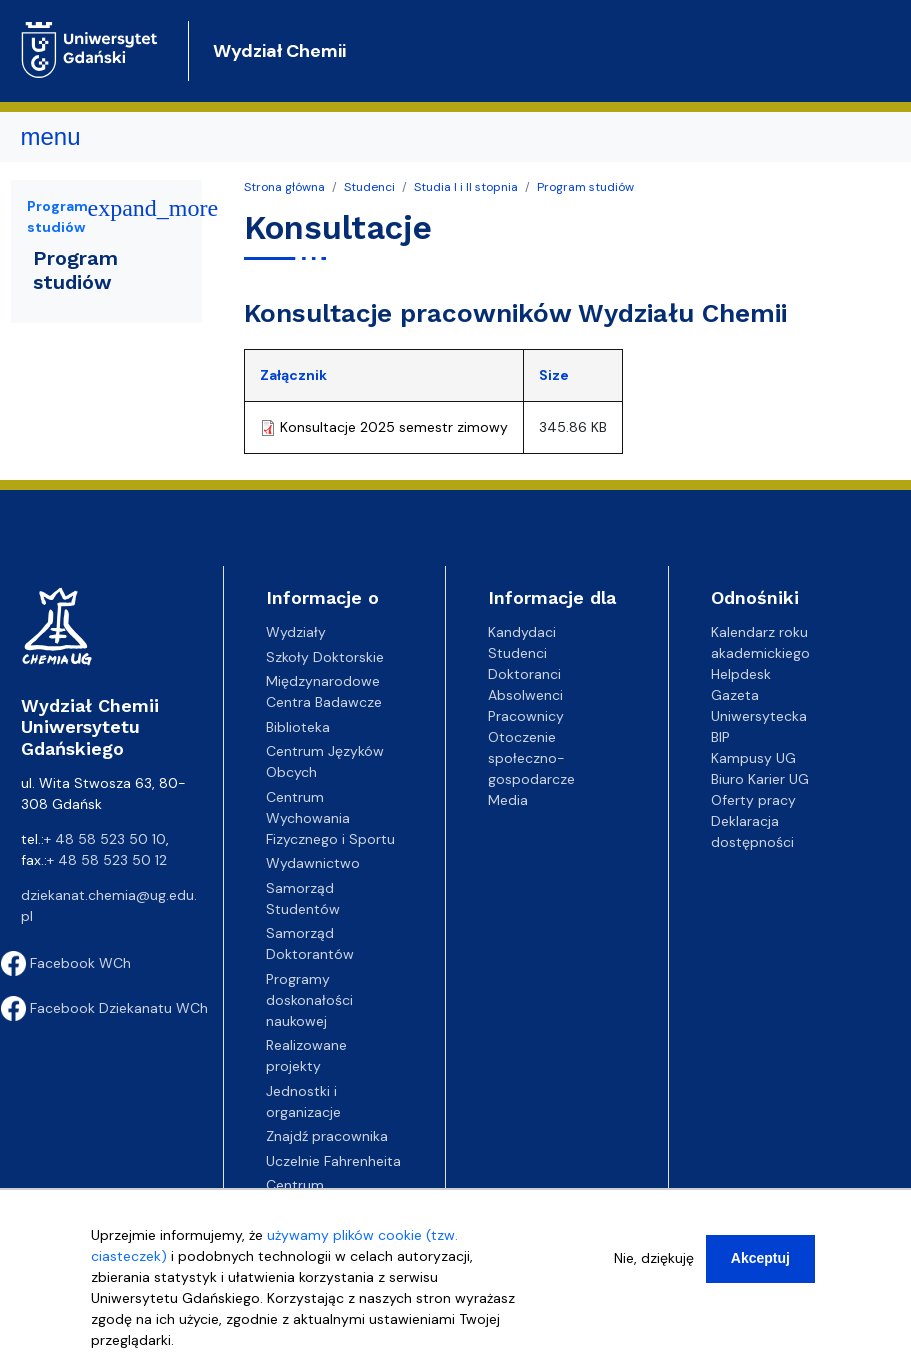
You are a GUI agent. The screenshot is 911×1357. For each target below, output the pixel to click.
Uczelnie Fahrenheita (333, 1161)
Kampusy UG (753, 758)
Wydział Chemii (279, 51)
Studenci (369, 187)
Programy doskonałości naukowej (309, 1000)
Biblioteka (298, 727)
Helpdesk (741, 674)
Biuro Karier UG (760, 779)
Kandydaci (522, 632)
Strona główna (284, 187)
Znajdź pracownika (327, 1136)
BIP (720, 737)
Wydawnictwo (313, 863)
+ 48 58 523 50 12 (107, 860)
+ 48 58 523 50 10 (105, 839)
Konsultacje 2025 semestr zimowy (394, 427)
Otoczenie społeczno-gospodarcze (531, 758)
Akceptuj (760, 1258)
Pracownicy (526, 716)
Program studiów (585, 187)
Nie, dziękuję (654, 1258)
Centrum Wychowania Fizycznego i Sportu (330, 818)
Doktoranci (524, 674)
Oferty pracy (753, 800)
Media (508, 800)
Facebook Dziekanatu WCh (104, 1008)
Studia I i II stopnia (466, 187)
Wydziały (296, 632)
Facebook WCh (66, 963)
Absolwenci (525, 695)
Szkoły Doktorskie (325, 657)
